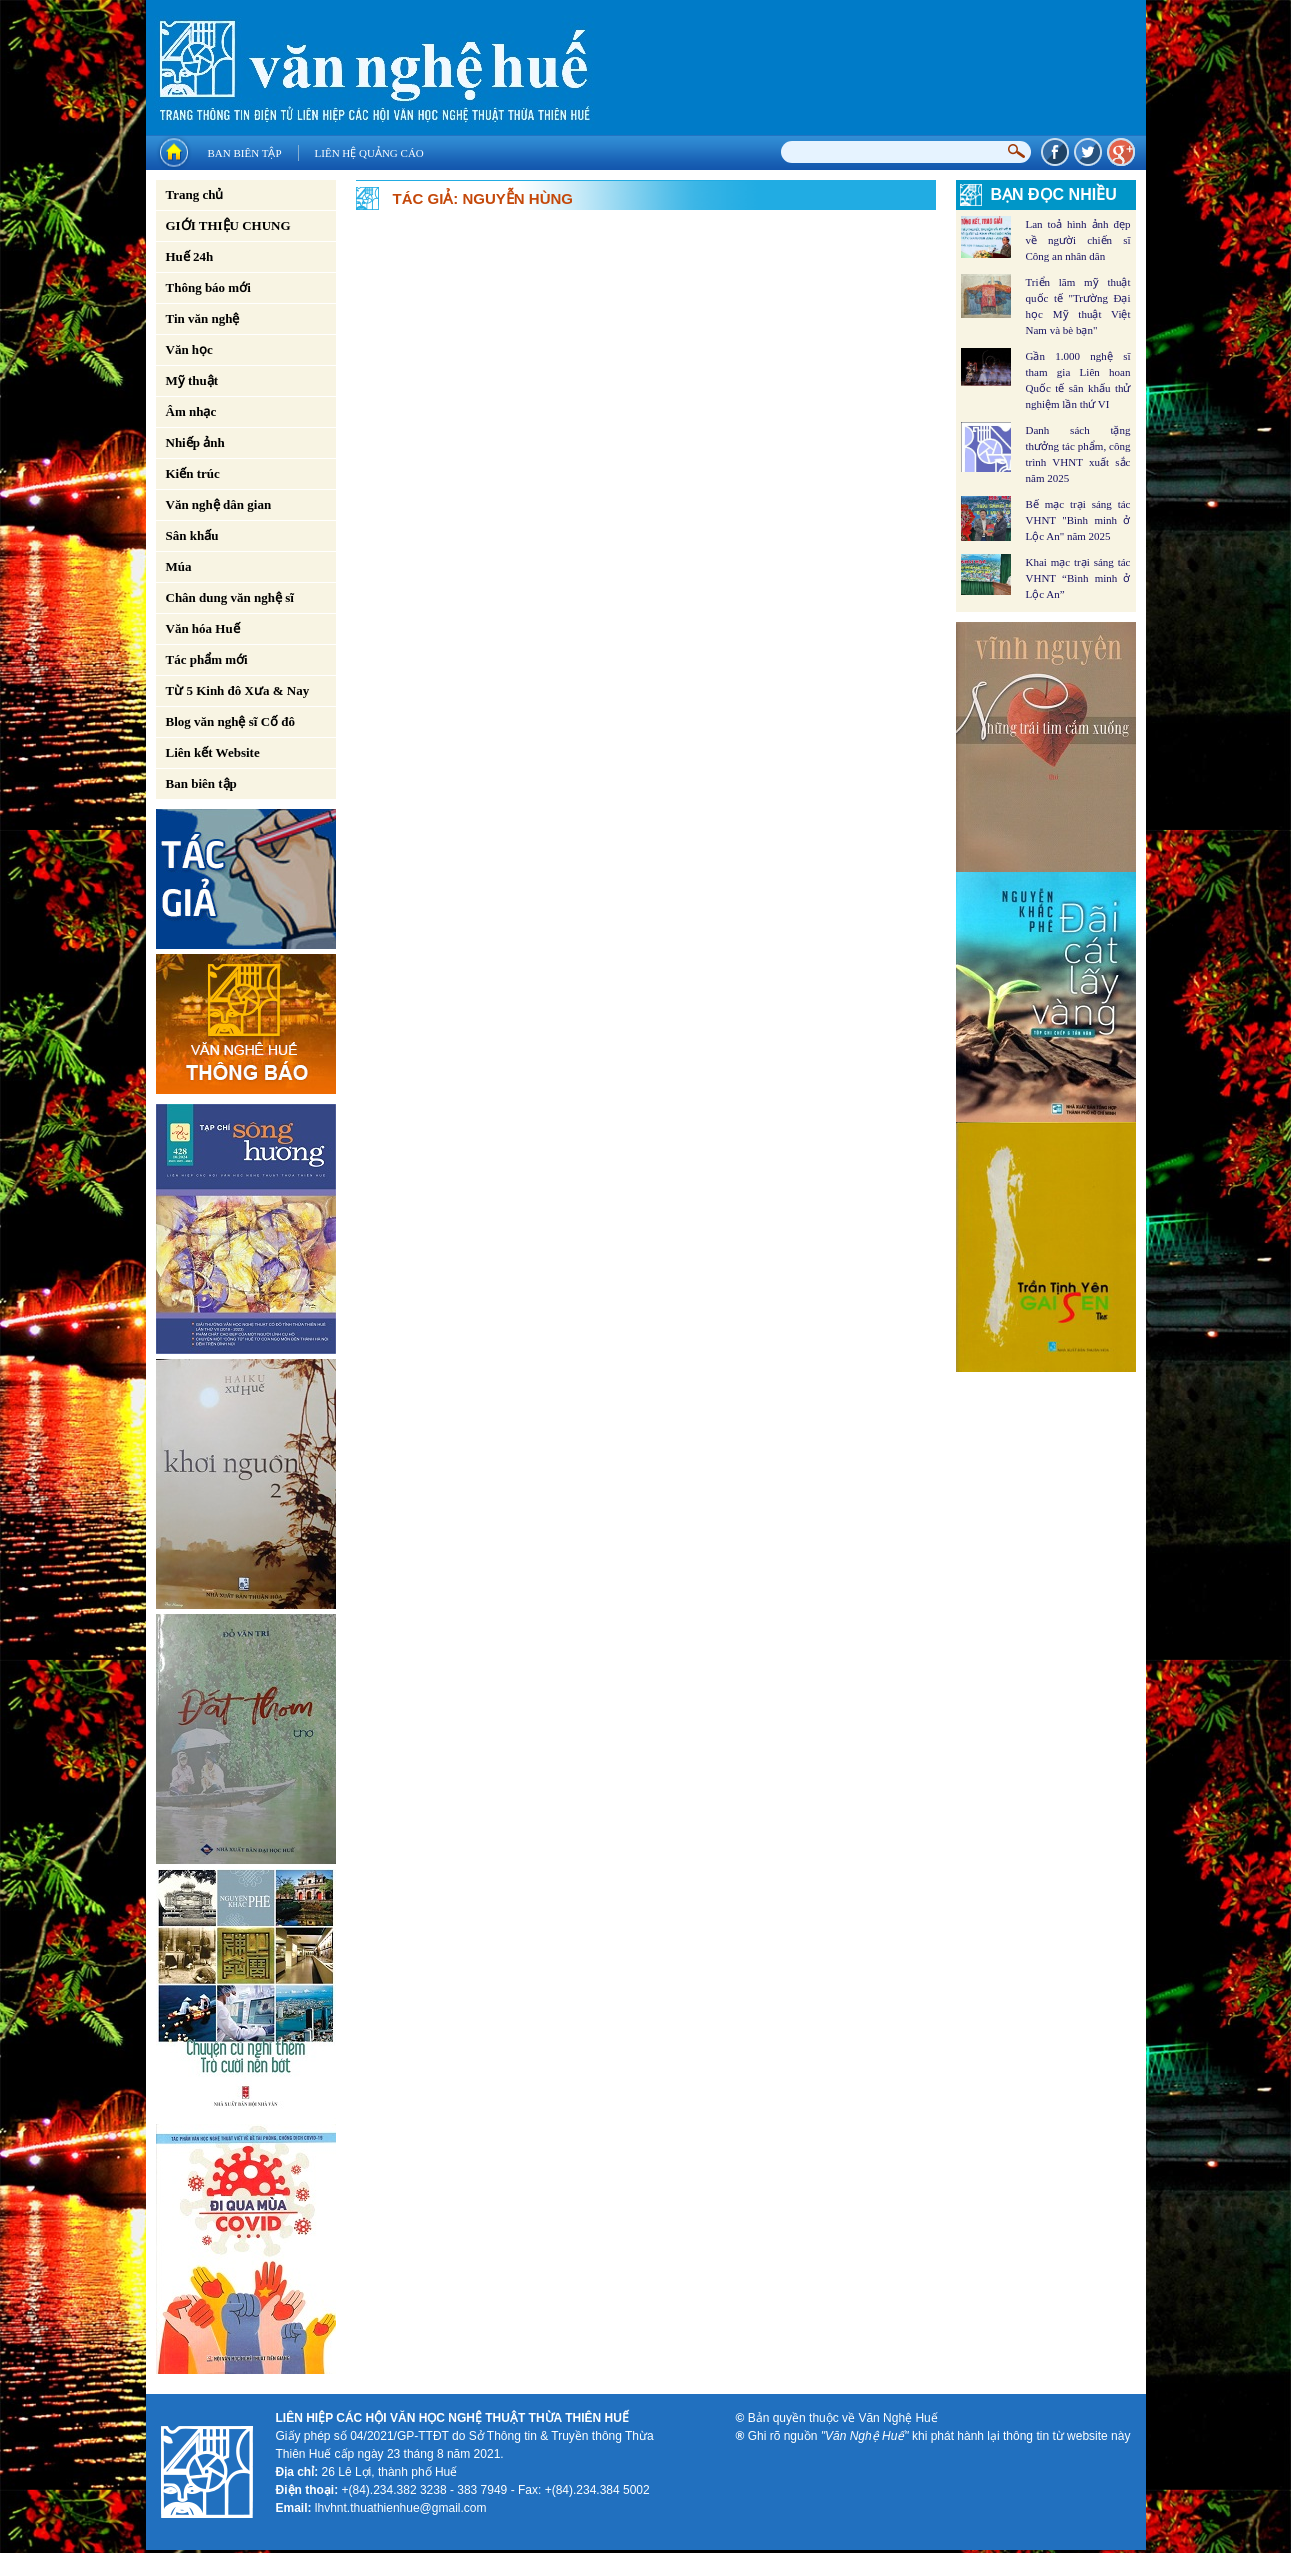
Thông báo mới (208, 287)
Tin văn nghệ (203, 318)
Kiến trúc (193, 473)
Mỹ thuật (192, 380)
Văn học (189, 349)
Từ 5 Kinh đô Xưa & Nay (238, 690)
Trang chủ (195, 194)
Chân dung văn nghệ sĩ (230, 597)
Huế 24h (190, 256)
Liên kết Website (213, 752)
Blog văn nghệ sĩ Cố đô (231, 721)
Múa (179, 566)
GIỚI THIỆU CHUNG (228, 225)
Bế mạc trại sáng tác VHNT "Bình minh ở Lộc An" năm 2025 (1078, 520)
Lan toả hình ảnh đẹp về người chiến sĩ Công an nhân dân (1078, 240)
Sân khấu (192, 535)
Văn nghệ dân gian (219, 504)
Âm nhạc (191, 411)
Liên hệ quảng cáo (369, 153)
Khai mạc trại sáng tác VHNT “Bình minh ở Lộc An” (1078, 578)
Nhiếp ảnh (195, 442)
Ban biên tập (245, 153)
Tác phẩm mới (207, 659)
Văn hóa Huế (203, 628)
